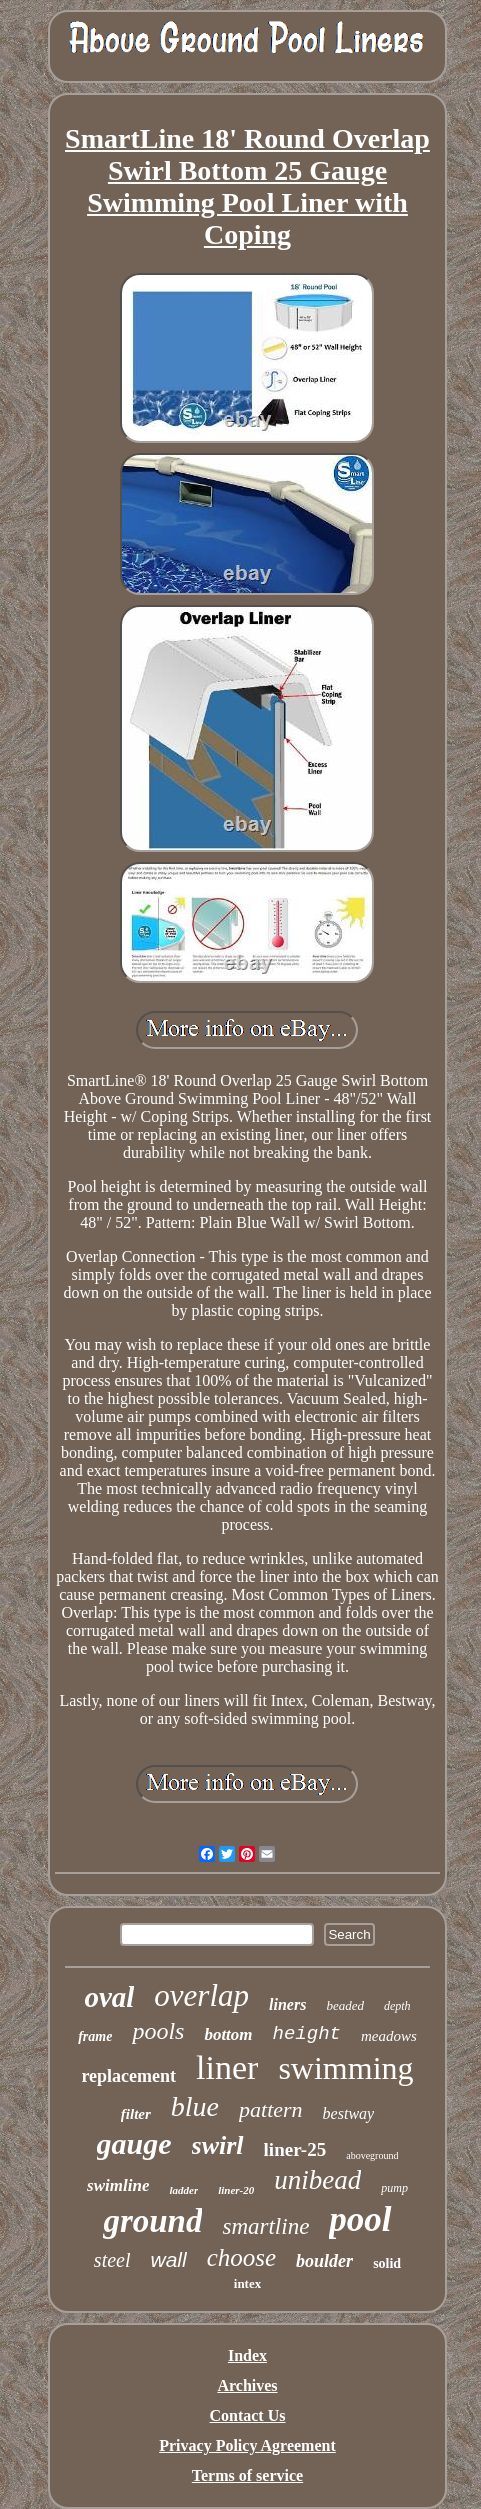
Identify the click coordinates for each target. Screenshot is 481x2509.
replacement (128, 2076)
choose (241, 2257)
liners (287, 2004)
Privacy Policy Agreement (247, 2445)
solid (387, 2263)
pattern (271, 2109)
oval (109, 1997)
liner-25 (295, 2149)
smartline (265, 2226)
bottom (228, 2034)
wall (169, 2259)
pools (158, 2031)
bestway (349, 2113)
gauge (134, 2143)
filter (136, 2114)
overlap (201, 1995)
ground (152, 2221)
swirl (218, 2145)
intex (247, 2283)
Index (247, 2355)
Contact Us (247, 2415)
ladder (183, 2190)
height (307, 2034)
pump (394, 2188)
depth (397, 2006)
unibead (317, 2180)
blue (195, 2106)
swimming (345, 2068)
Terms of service (247, 2475)
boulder (324, 2261)
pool (360, 2219)
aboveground (372, 2155)
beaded (345, 2005)
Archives (247, 2385)
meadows (389, 2036)
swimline (118, 2185)
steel (112, 2260)
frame (95, 2036)
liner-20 (236, 2190)
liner (227, 2067)
